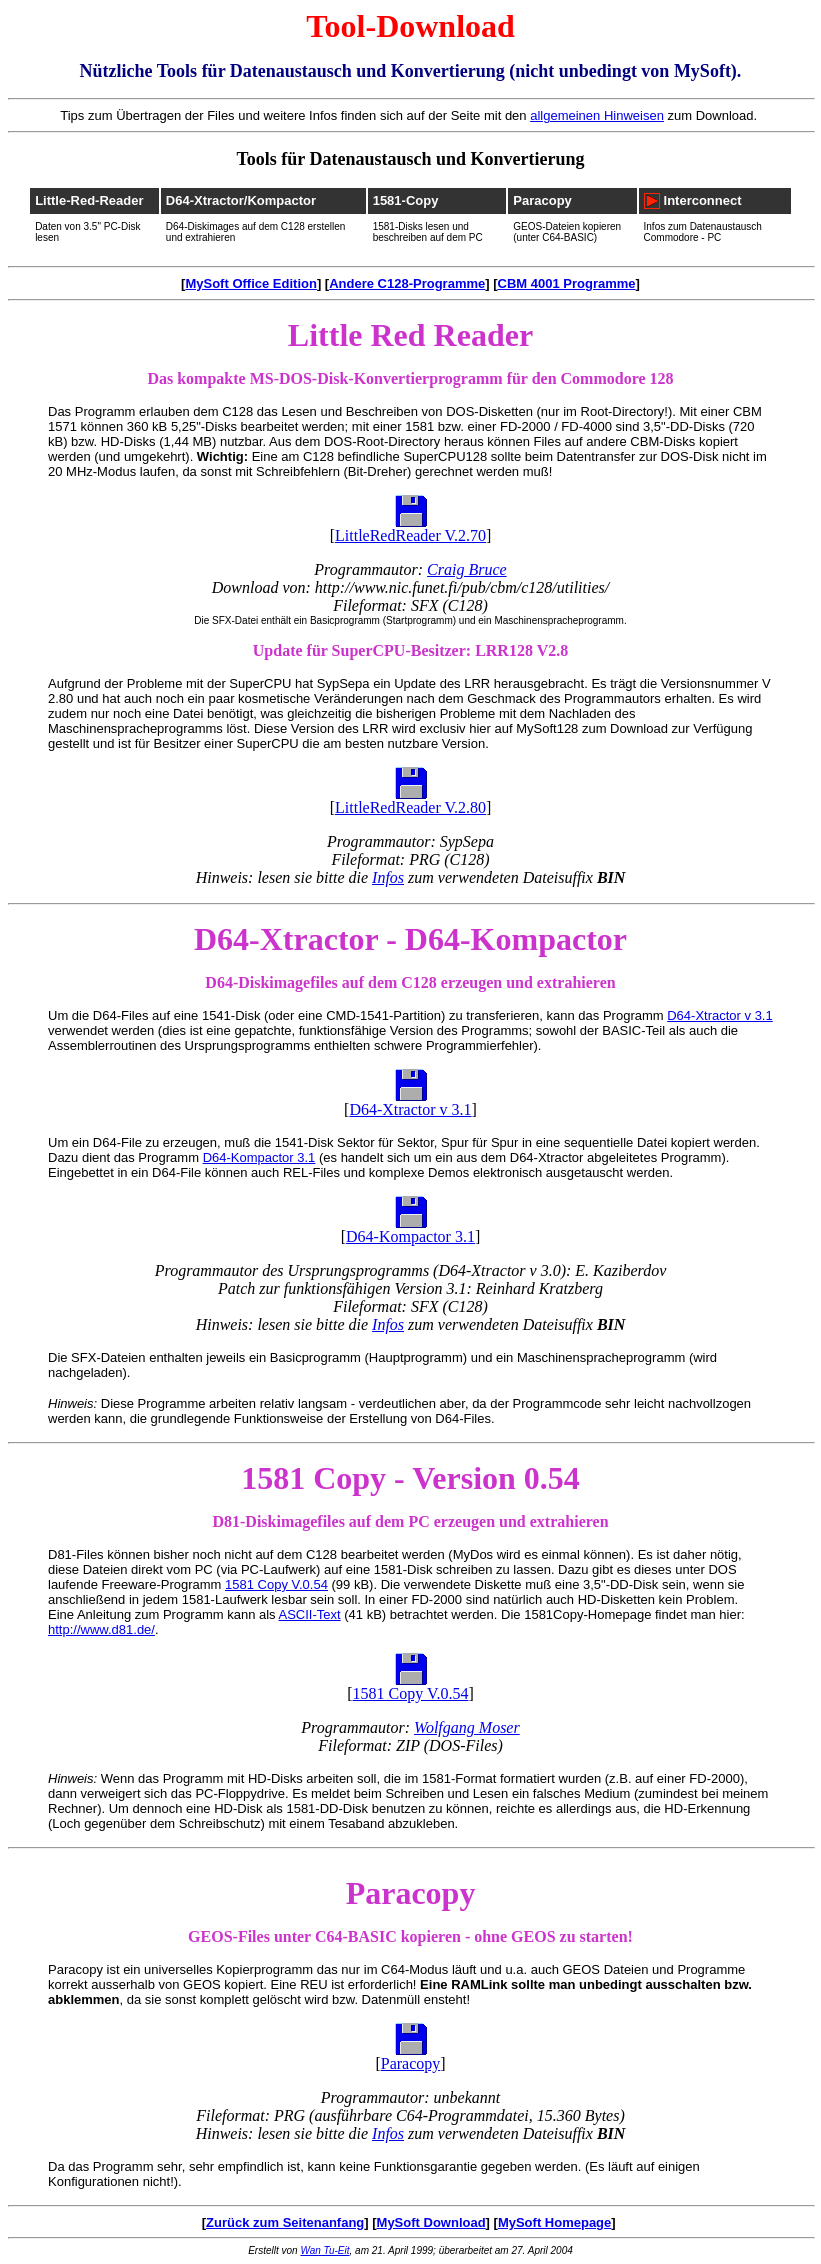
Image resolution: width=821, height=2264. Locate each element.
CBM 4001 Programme (567, 283)
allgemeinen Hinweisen (597, 115)
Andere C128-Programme (407, 283)
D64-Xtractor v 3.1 (720, 1015)
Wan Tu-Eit (324, 2250)
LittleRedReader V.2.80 (410, 807)
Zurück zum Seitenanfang (285, 2222)
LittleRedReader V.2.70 (410, 535)
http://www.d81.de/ (101, 1629)
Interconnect (703, 200)
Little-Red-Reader (89, 200)
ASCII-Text (310, 1614)
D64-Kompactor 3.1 (259, 1157)
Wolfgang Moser (467, 1727)
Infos (388, 877)
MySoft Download (431, 2222)
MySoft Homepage (554, 2222)
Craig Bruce (467, 569)
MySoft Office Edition (250, 283)
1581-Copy (406, 200)
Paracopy (542, 200)
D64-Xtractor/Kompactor (241, 200)
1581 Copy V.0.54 (276, 1584)
